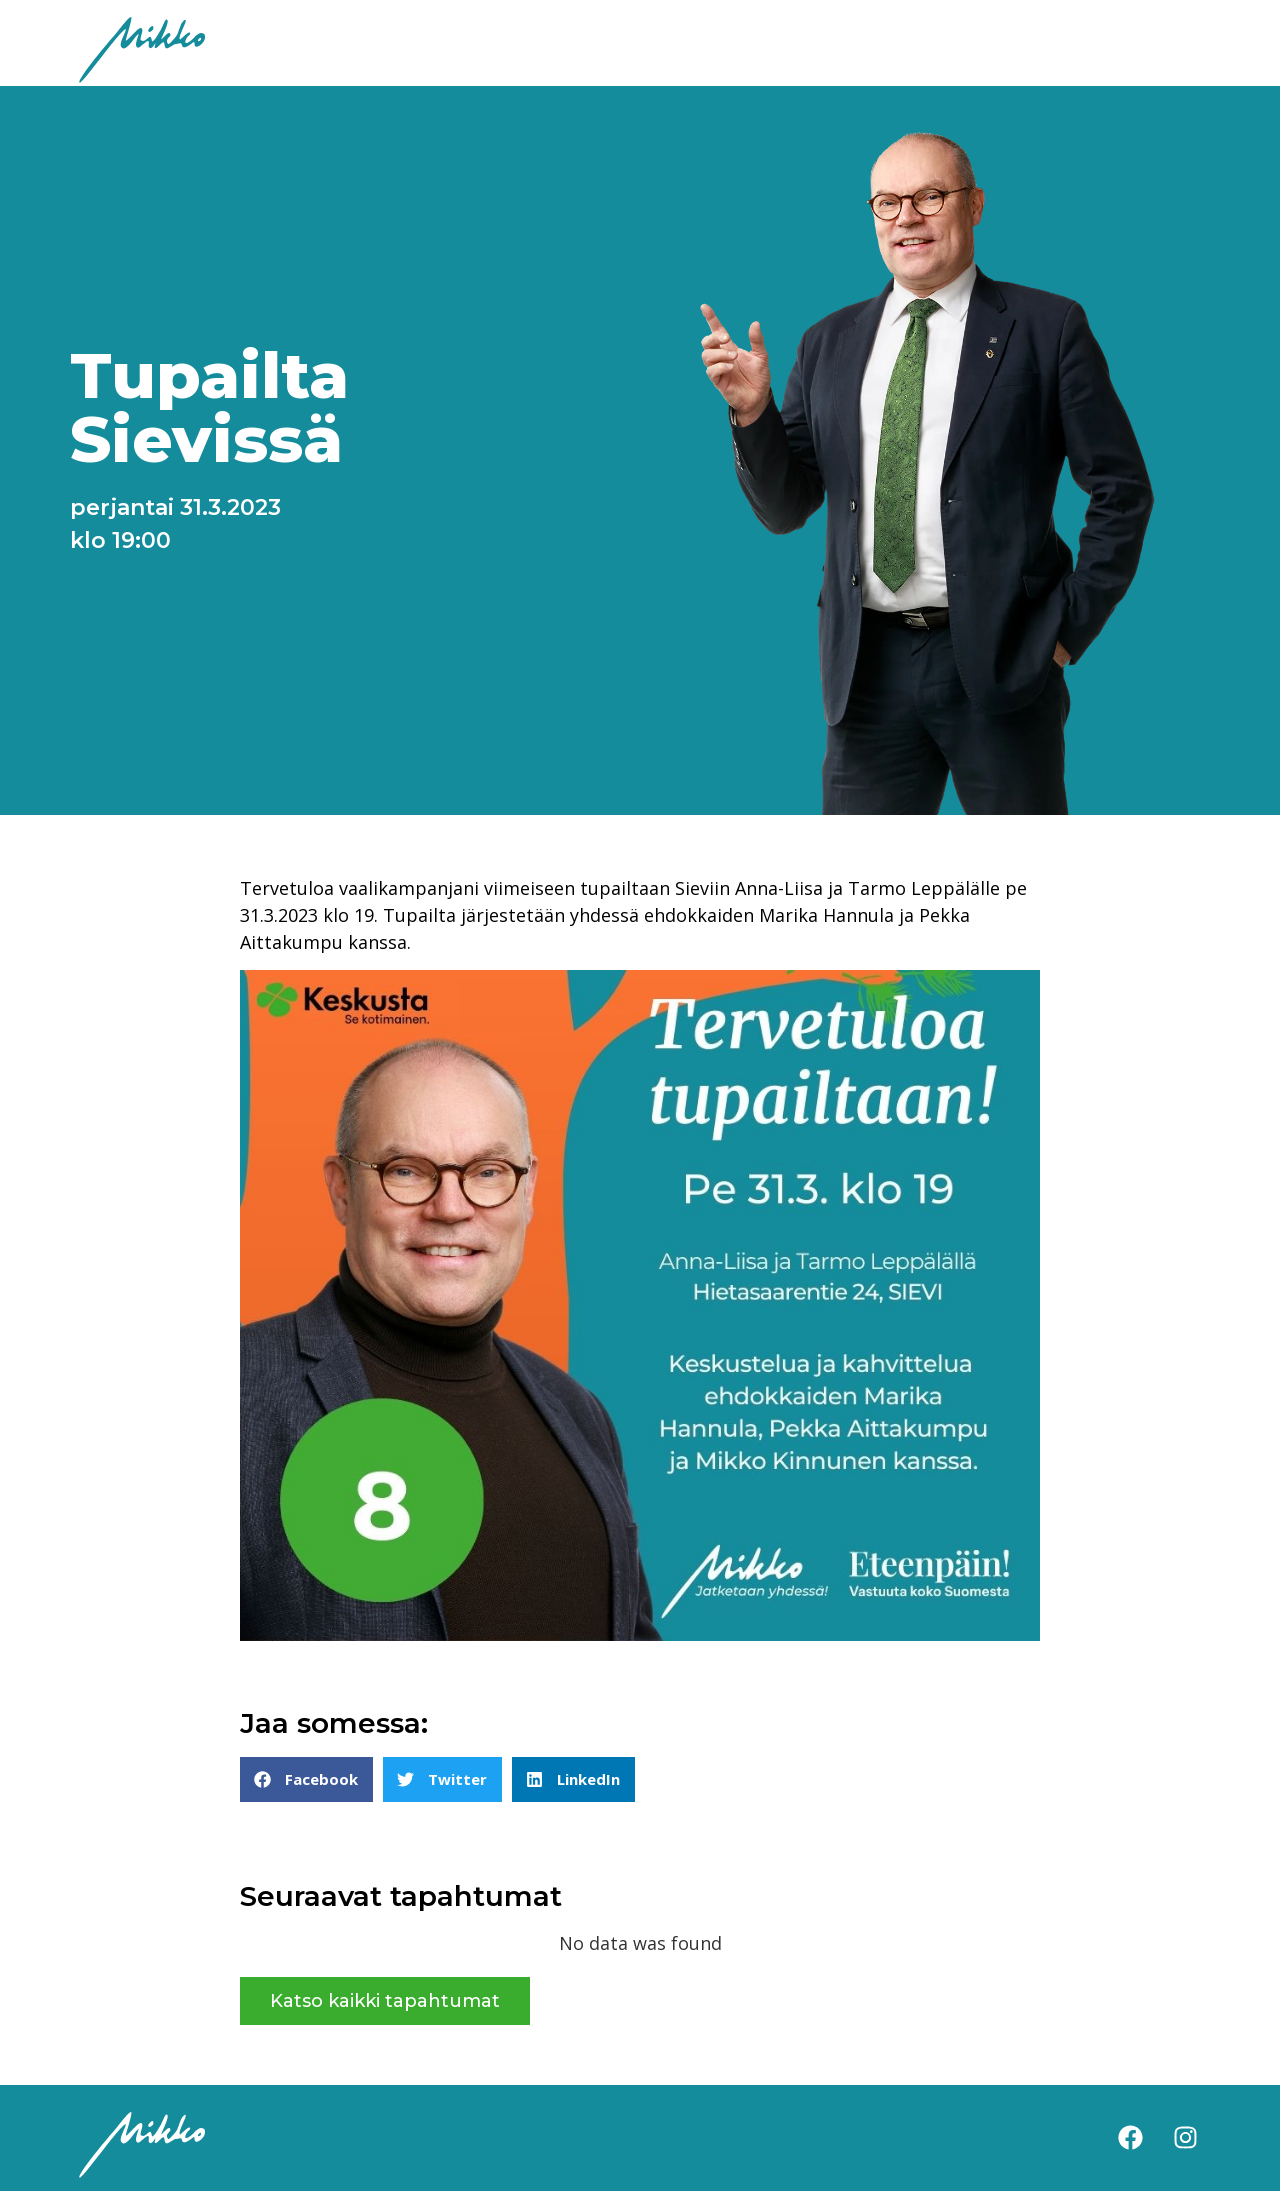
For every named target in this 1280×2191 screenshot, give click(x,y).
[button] (306, 1779)
